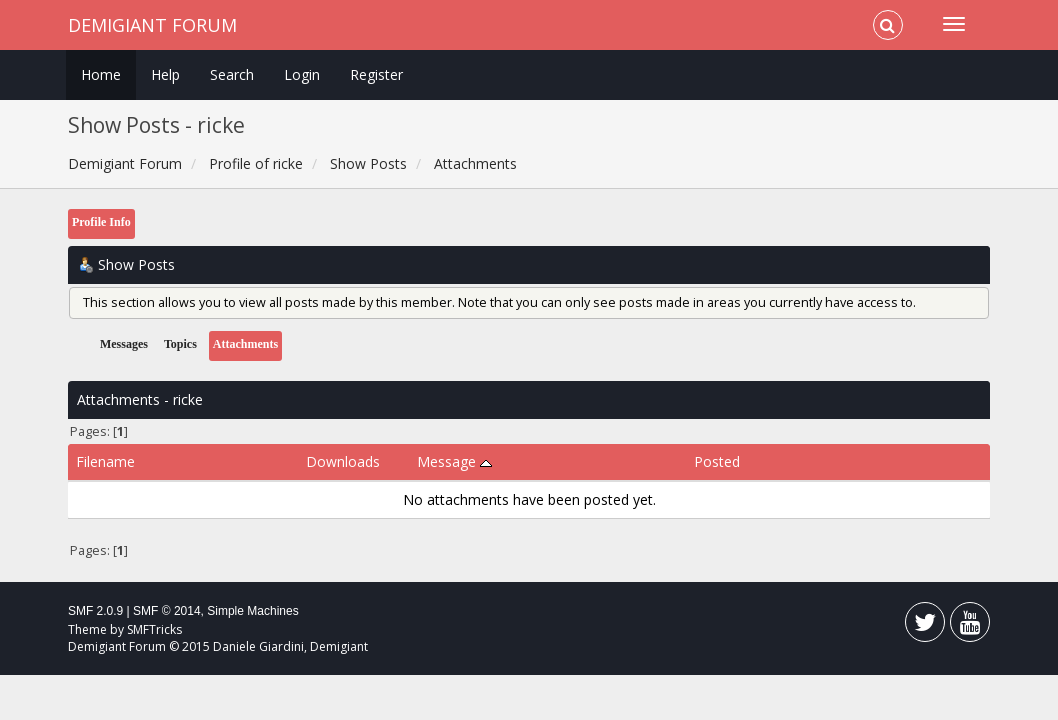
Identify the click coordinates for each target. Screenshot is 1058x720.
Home (101, 74)
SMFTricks (154, 629)
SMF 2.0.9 (95, 611)
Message (454, 461)
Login (302, 74)
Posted (717, 461)
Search (232, 74)
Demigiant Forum (152, 25)
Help (165, 74)
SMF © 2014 (167, 611)
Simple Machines (252, 611)
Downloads (343, 461)
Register (376, 74)
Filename (105, 461)
